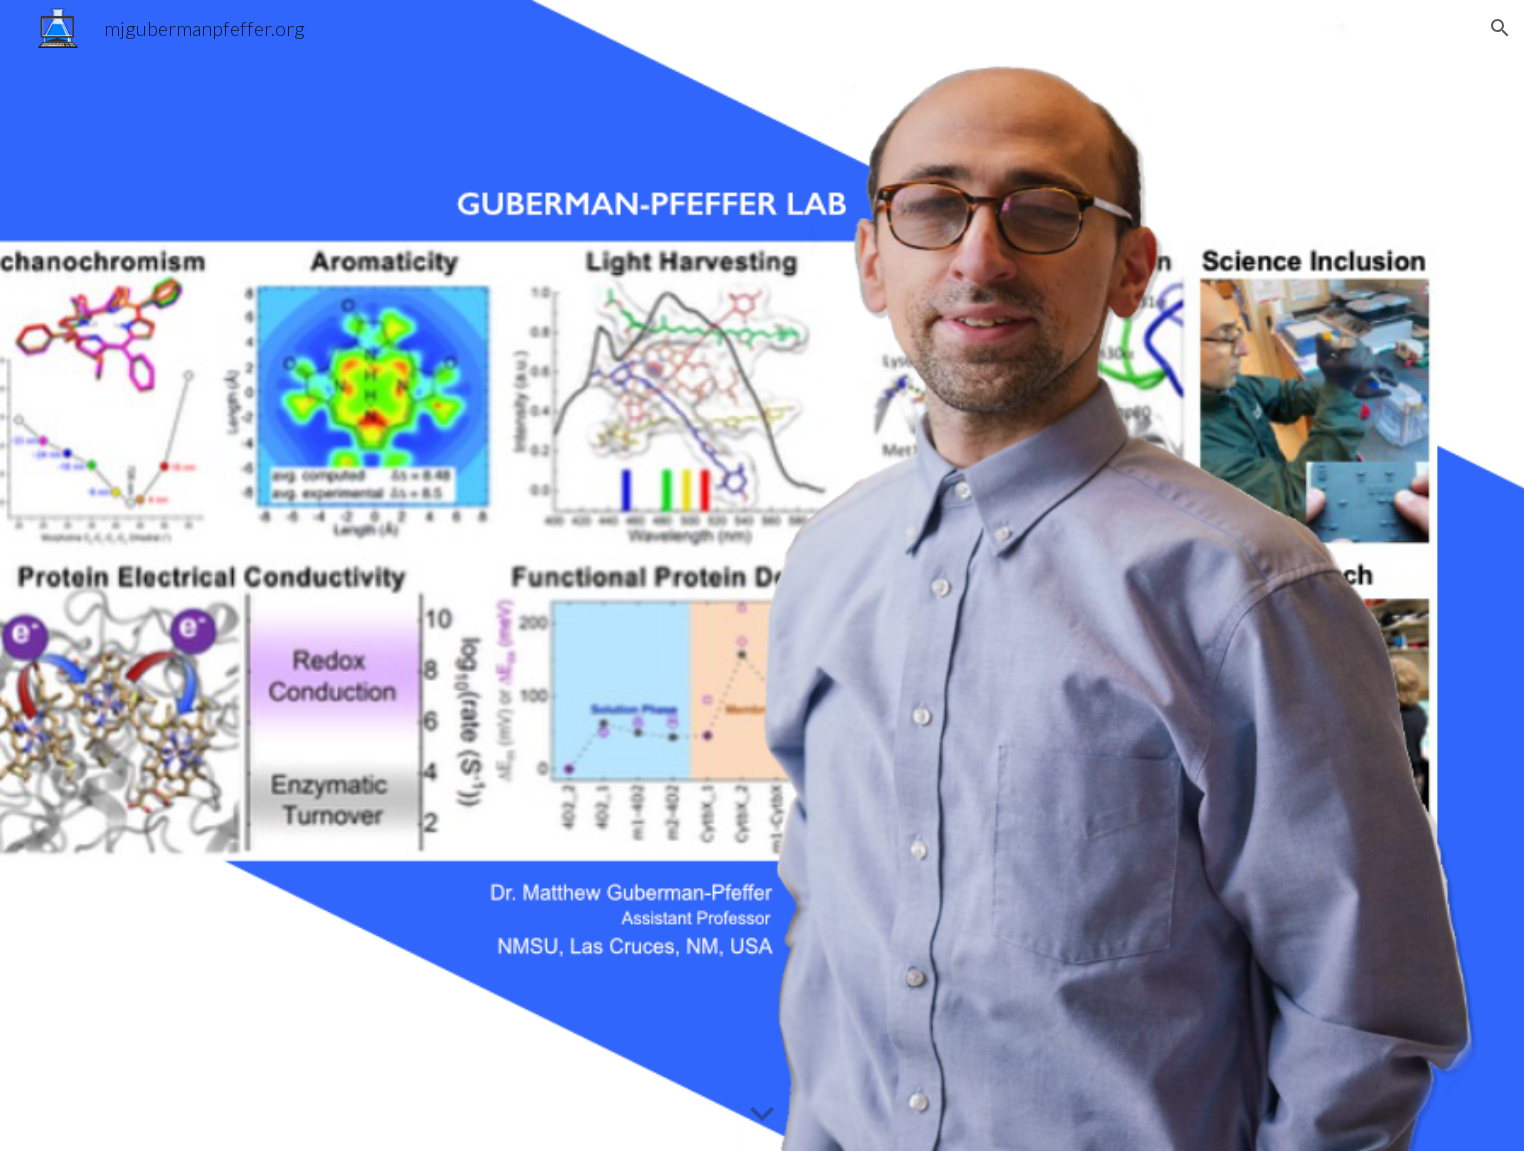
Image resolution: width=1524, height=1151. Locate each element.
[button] (1500, 28)
